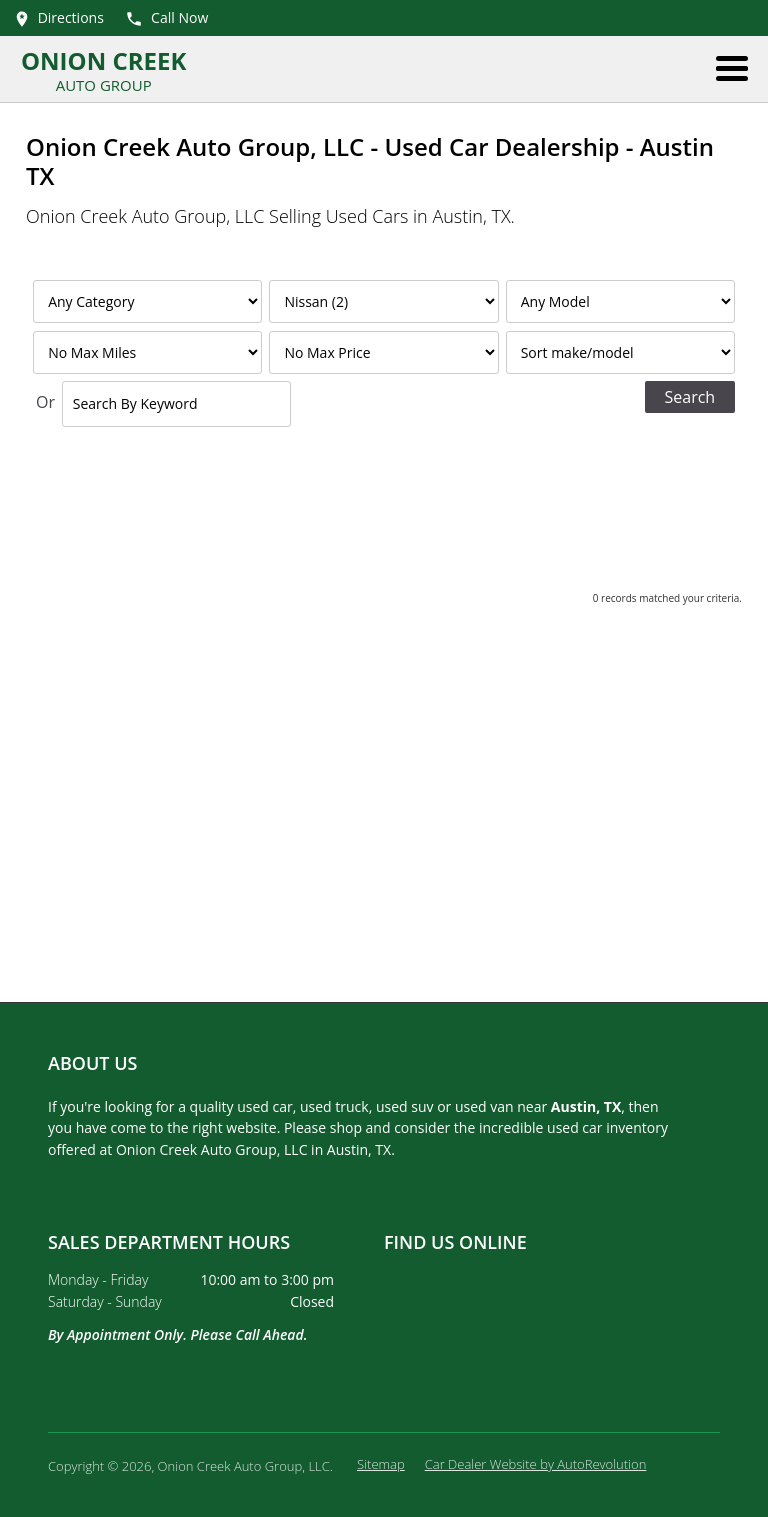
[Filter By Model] (620, 301)
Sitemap (381, 1464)
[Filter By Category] (147, 301)
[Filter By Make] (383, 301)
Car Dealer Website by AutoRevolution (536, 1464)
